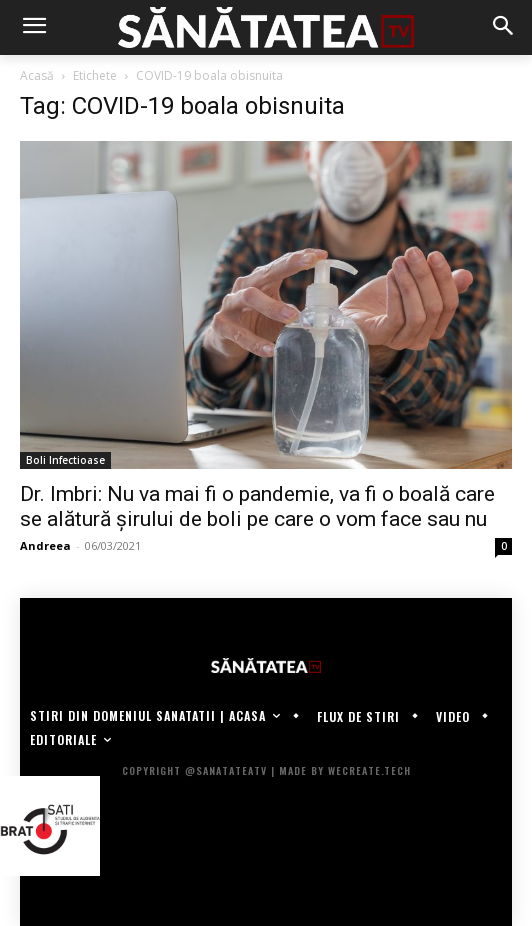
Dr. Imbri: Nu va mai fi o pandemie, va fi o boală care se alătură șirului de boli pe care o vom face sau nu (257, 506)
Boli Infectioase (65, 460)
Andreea (45, 545)
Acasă (37, 75)
